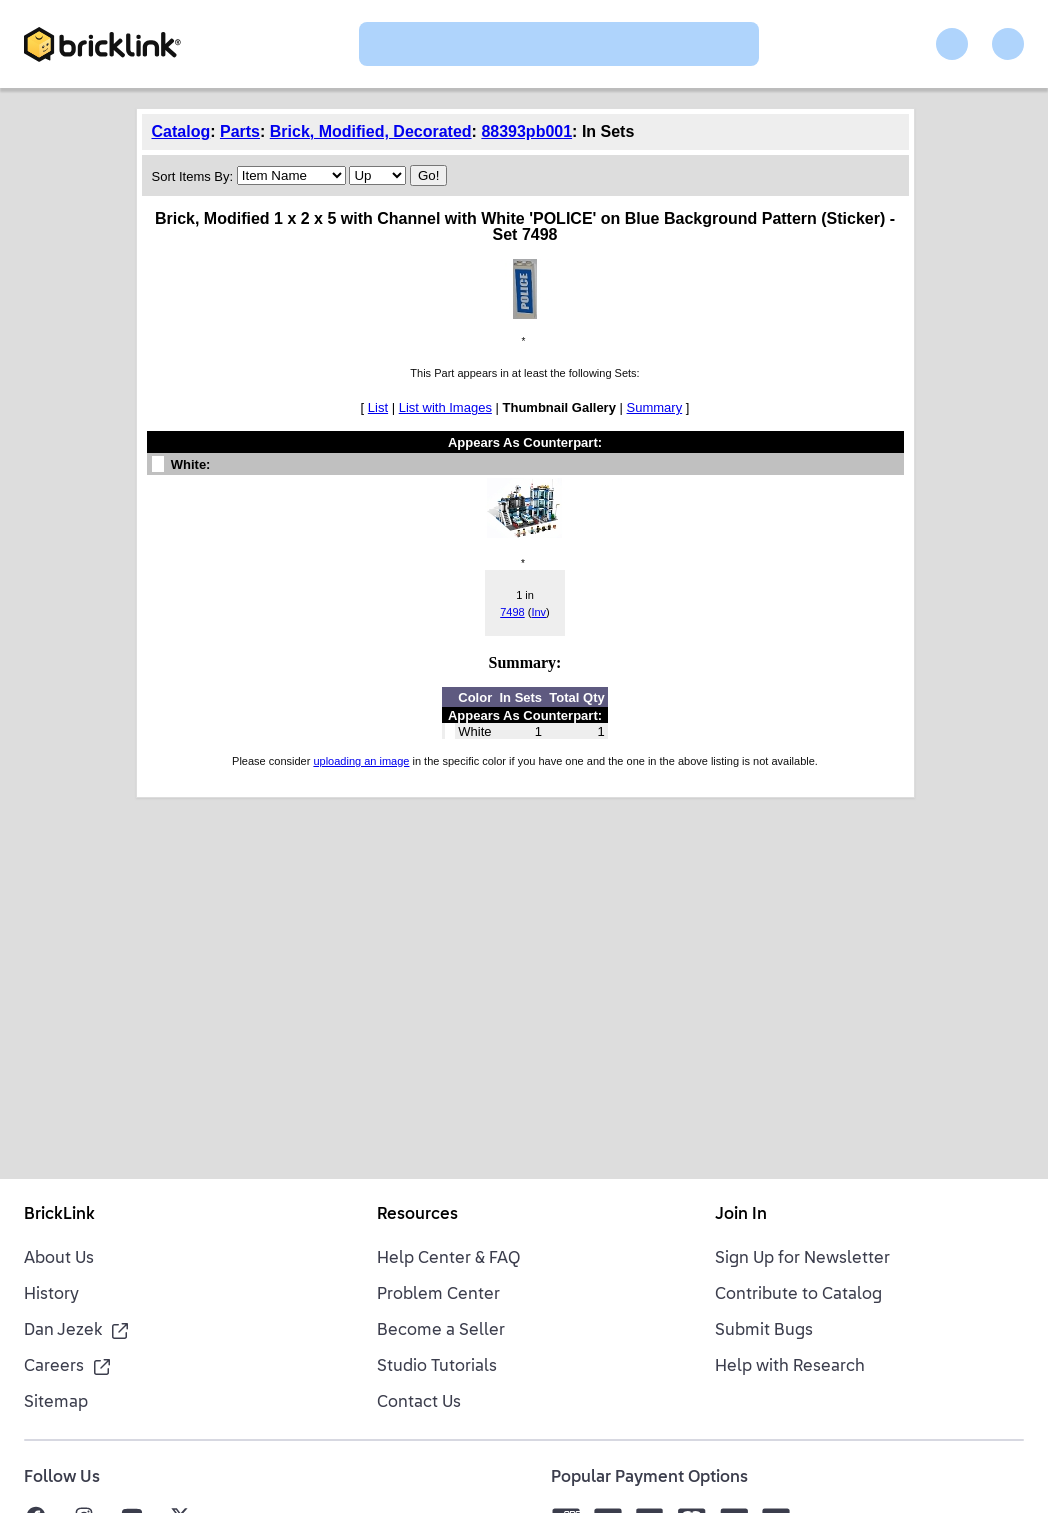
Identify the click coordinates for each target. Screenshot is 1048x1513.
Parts (240, 131)
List (378, 407)
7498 (512, 612)
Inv (538, 612)
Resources (417, 1215)
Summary (655, 407)
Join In (741, 1215)
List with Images (445, 407)
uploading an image (361, 761)
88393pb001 (526, 131)
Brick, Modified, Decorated (371, 131)
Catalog (181, 131)
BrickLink (59, 1215)
